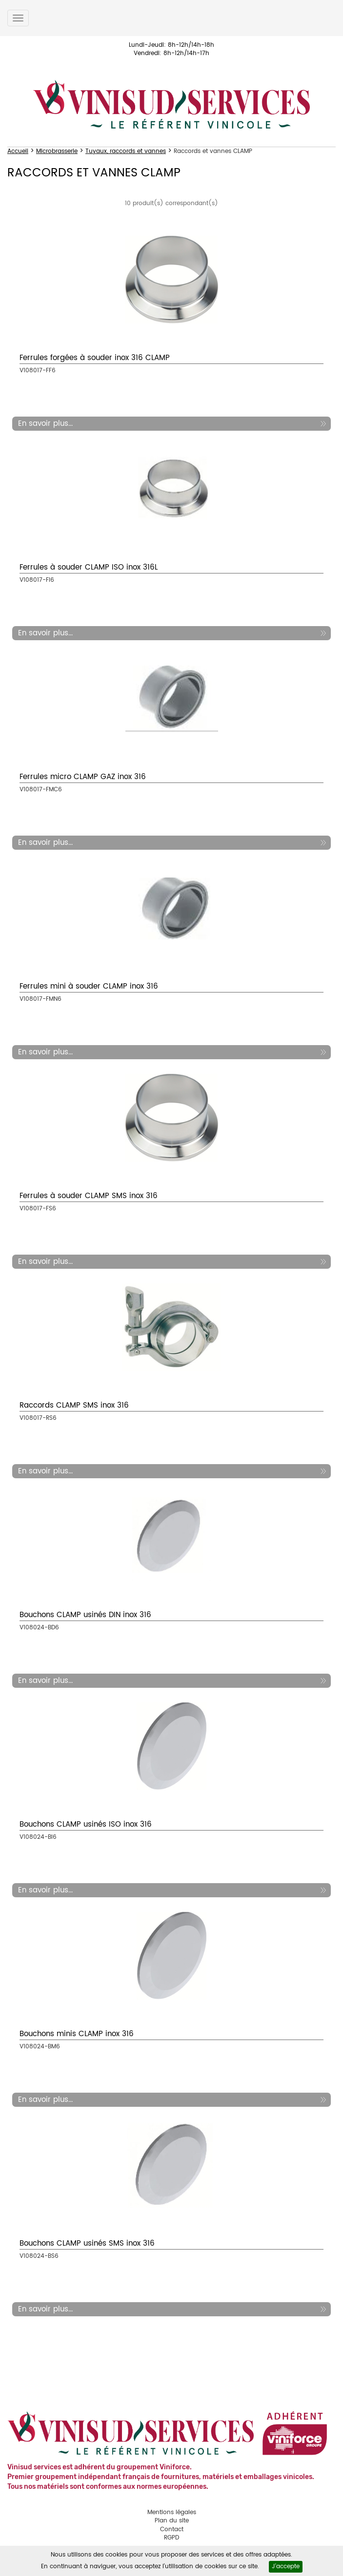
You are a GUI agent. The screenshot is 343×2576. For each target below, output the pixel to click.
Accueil (17, 151)
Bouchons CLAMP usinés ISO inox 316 (86, 1824)
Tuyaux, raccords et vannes (125, 151)
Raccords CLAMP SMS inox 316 (74, 1405)
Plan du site (172, 2520)
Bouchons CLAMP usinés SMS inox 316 (87, 2243)
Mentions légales (171, 2512)
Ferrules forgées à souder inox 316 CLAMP (95, 358)
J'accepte (286, 2566)
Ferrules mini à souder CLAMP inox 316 (89, 986)
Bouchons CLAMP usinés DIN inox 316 (85, 1615)
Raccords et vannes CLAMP (213, 151)
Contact (171, 2529)
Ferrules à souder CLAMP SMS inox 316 (89, 1196)
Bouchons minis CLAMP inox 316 (77, 2034)
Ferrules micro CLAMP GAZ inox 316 (83, 777)
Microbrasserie (57, 151)
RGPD (171, 2537)
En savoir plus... (45, 424)
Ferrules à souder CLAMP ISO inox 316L (89, 567)
